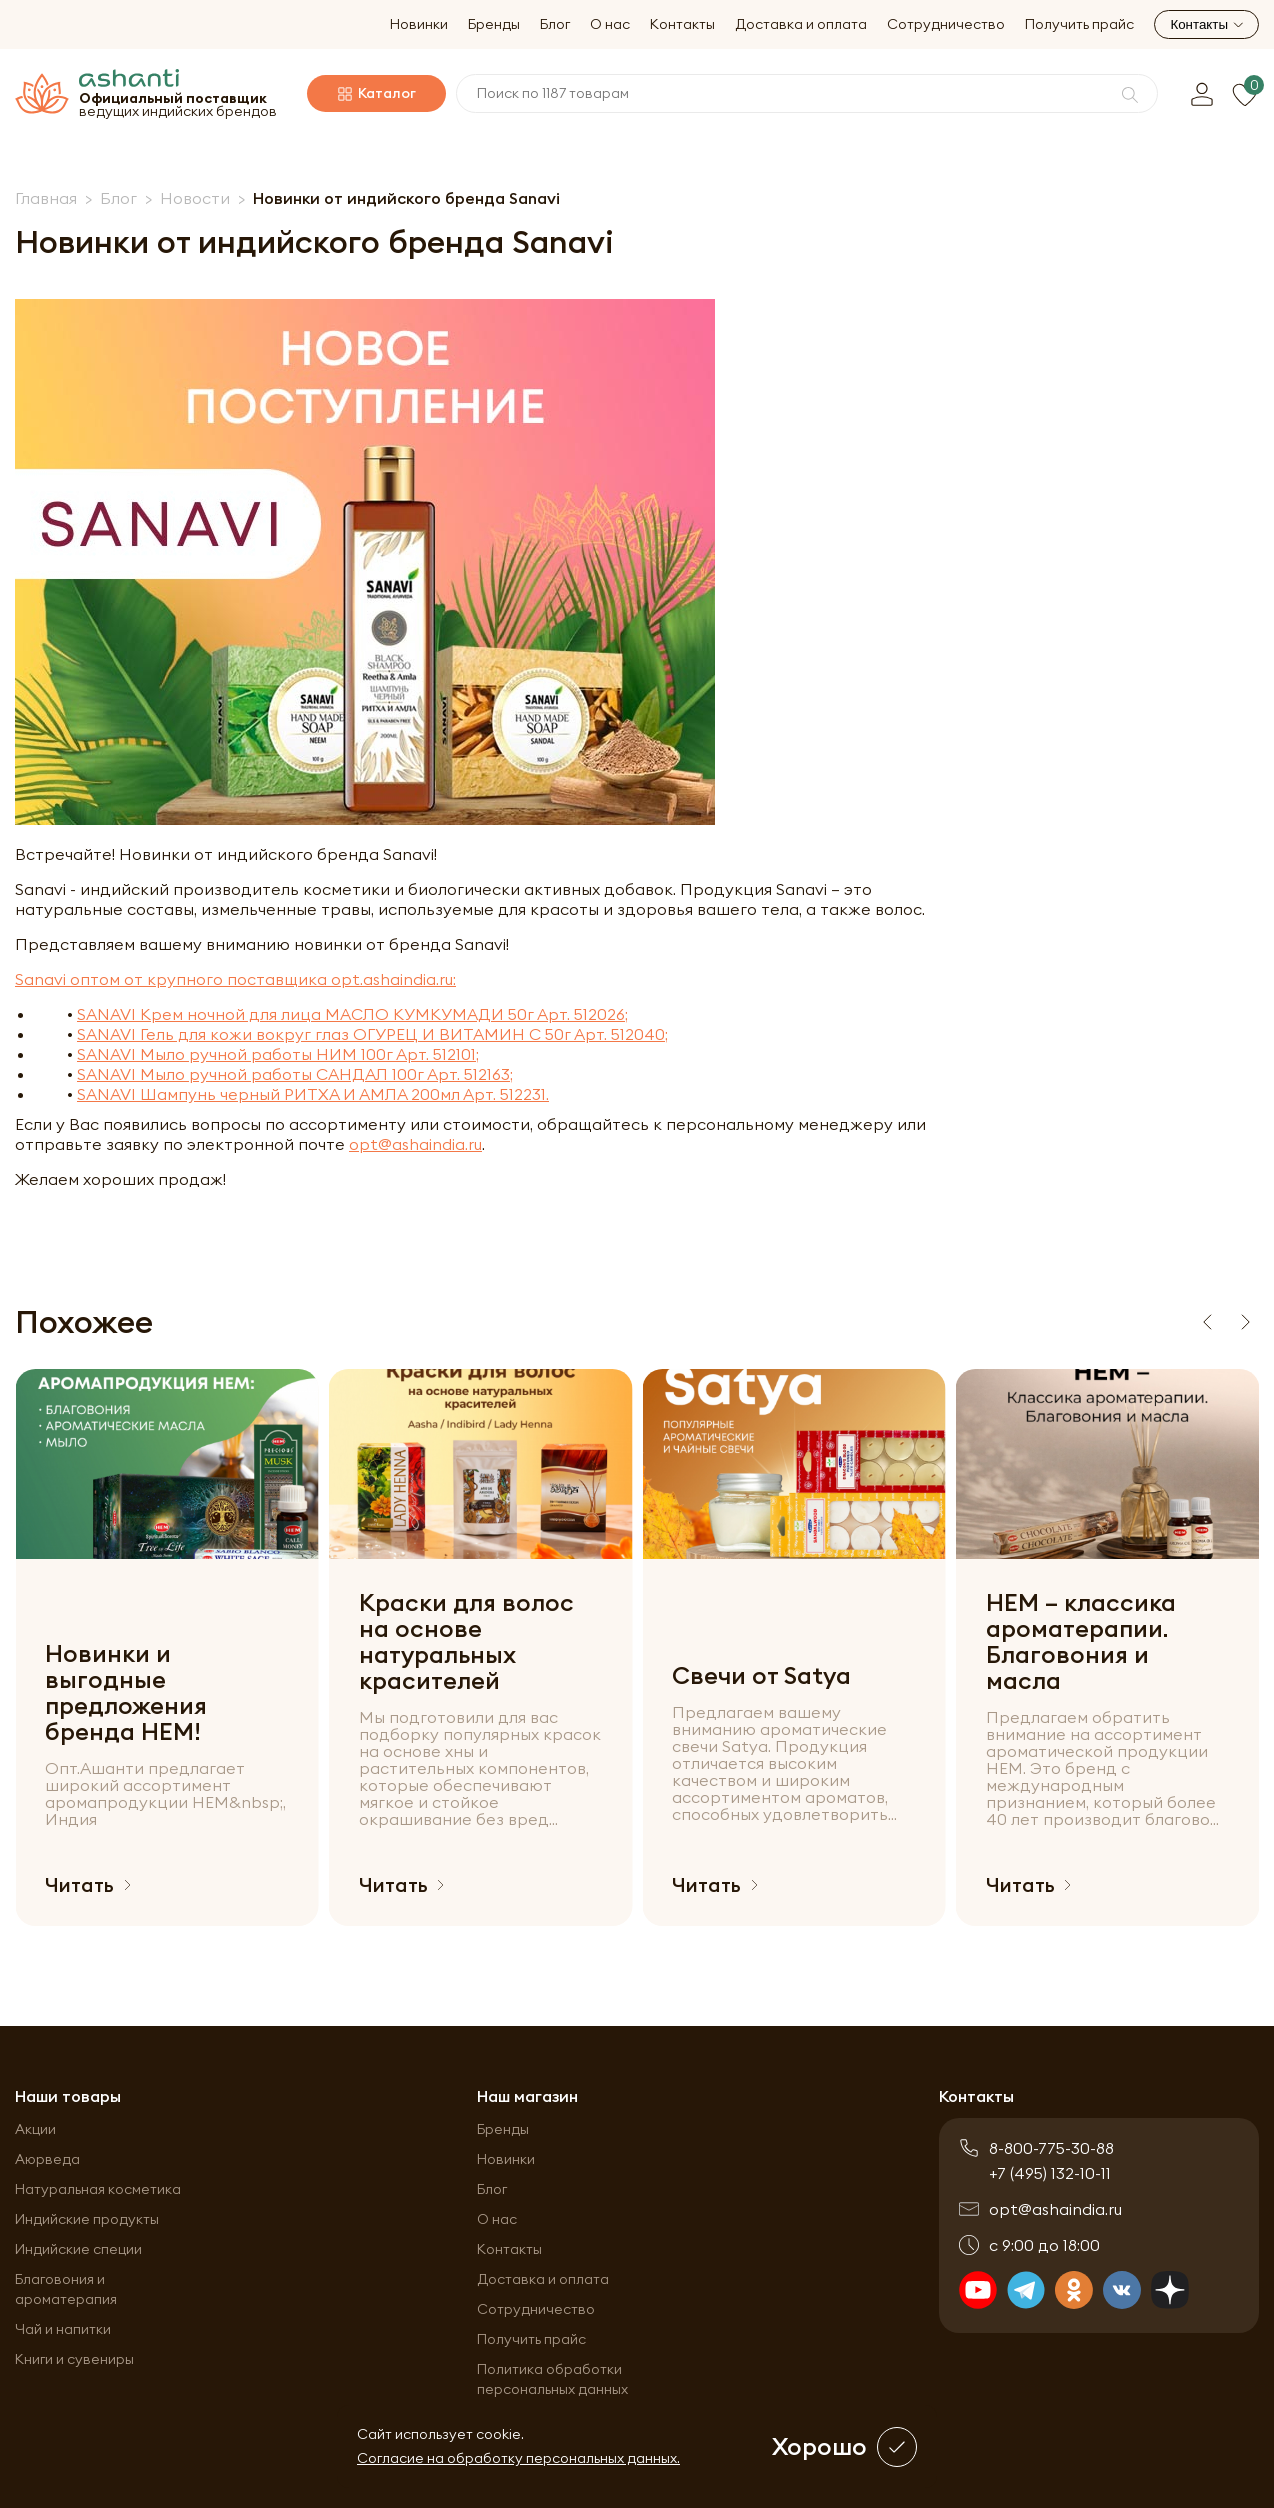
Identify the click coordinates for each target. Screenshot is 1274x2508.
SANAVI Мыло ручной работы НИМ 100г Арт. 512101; (278, 1054)
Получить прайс (1079, 24)
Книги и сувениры (74, 2359)
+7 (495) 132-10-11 (1050, 2173)
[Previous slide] (1207, 1322)
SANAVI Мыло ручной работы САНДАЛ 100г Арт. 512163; (295, 1074)
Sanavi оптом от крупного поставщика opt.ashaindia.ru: (235, 979)
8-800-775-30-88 (1051, 2148)
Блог (555, 24)
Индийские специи (78, 2249)
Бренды (494, 24)
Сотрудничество (946, 24)
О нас (610, 24)
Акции (35, 2129)
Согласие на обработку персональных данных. (518, 2458)
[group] (167, 1647)
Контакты (682, 24)
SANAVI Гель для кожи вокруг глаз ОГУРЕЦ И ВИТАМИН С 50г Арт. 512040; (372, 1034)
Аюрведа (47, 2159)
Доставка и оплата (801, 24)
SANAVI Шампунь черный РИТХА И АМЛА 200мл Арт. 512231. (313, 1094)
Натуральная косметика (98, 2189)
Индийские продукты (87, 2219)
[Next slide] (1245, 1322)
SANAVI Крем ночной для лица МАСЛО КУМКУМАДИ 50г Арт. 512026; (352, 1014)
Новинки (419, 24)
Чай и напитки (63, 2329)
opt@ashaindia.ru (415, 1144)
